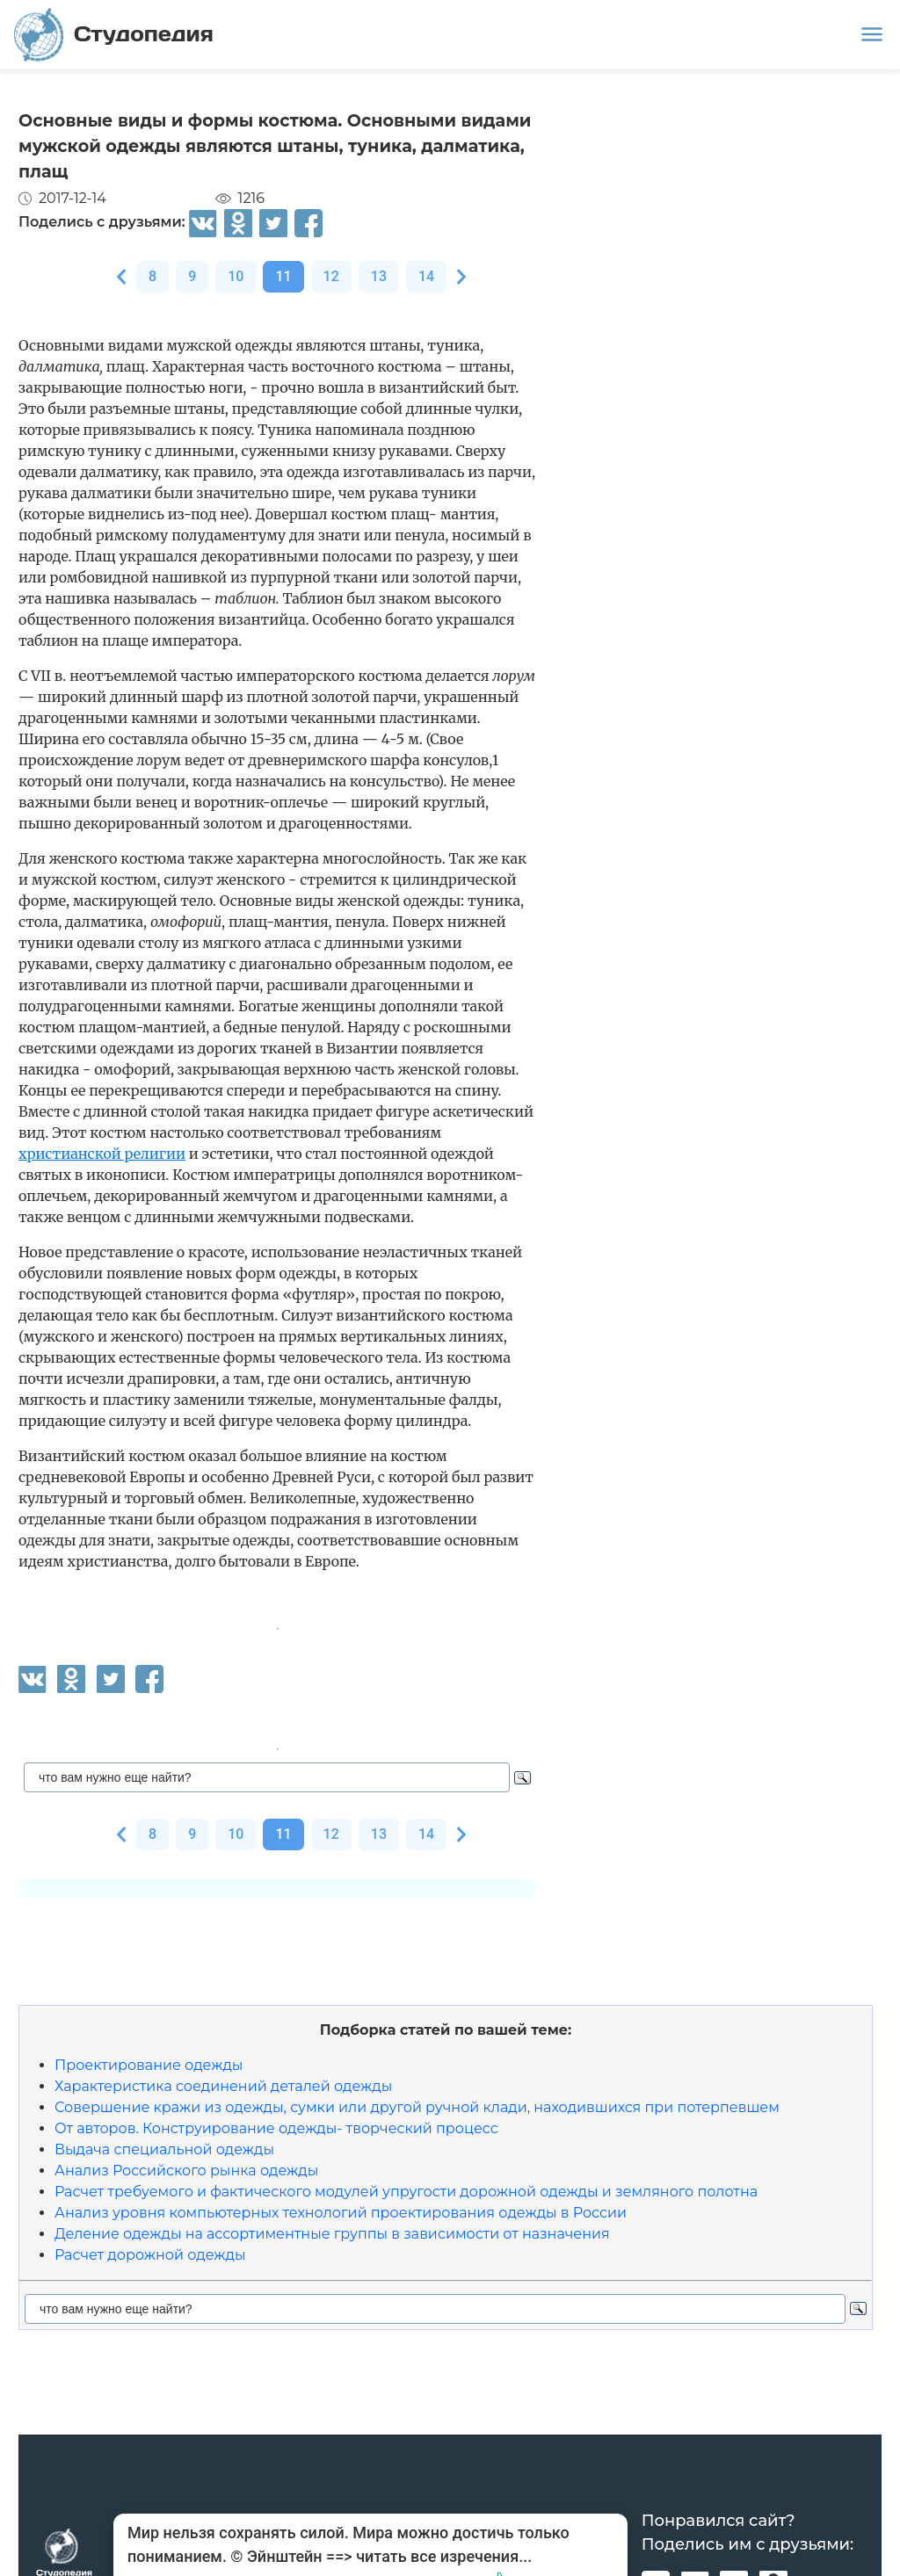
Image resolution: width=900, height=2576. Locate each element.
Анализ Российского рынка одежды (186, 2170)
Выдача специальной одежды (164, 2149)
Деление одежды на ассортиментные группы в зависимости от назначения (332, 2233)
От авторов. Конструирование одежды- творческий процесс (276, 2128)
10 (235, 276)
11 (283, 276)
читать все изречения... (444, 2556)
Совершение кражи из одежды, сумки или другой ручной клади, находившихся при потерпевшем (417, 2107)
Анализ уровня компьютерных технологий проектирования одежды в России (340, 2212)
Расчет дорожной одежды (150, 2255)
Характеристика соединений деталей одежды (223, 2086)
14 (426, 276)
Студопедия (114, 34)
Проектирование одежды (148, 2065)
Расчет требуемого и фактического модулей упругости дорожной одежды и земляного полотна (406, 2191)
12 (331, 276)
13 (379, 276)
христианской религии (101, 1153)
